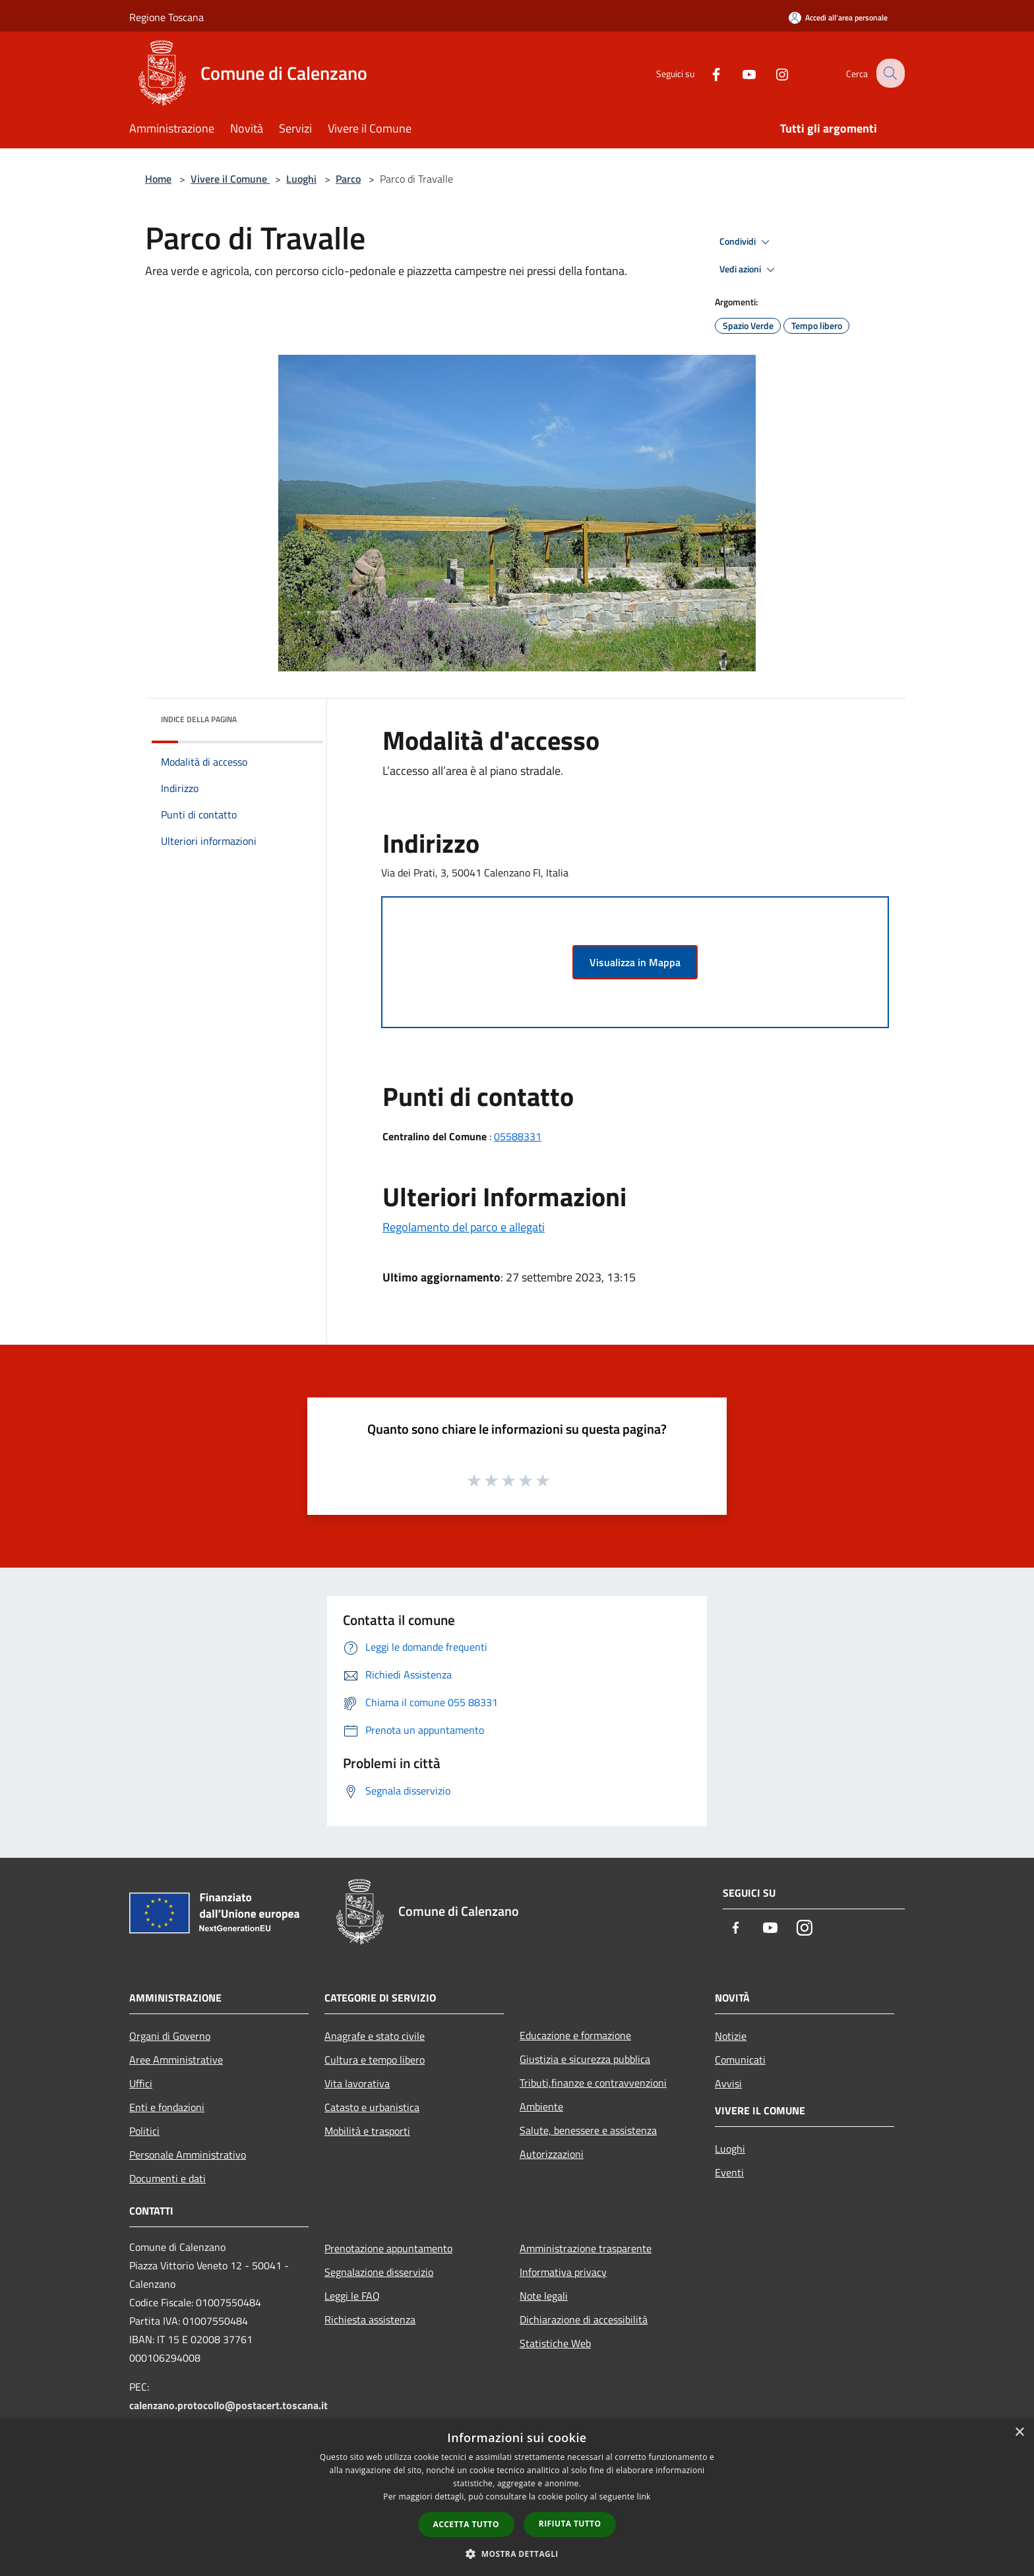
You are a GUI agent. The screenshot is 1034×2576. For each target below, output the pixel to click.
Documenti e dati (167, 2178)
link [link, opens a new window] (644, 2496)
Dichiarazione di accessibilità (584, 2319)
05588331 (517, 1136)
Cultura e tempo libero (374, 2060)
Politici (144, 2131)
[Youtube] (738, 73)
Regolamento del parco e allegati (463, 1227)
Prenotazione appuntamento (388, 2248)
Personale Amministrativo (187, 2154)
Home (158, 179)
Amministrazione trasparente (586, 2248)
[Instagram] (771, 73)
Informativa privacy (563, 2272)
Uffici (140, 2083)
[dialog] (517, 2497)
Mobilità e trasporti (367, 2131)
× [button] (1019, 2433)
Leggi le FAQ (352, 2296)
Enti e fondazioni (166, 2107)
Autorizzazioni (552, 2154)
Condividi (746, 242)
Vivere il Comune (230, 179)
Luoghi (301, 179)
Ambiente (541, 2106)
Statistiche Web (555, 2343)
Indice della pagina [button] (199, 719)
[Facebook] (705, 73)
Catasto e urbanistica (371, 2107)
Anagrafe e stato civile (374, 2036)
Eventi (729, 2172)
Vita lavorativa (357, 2083)
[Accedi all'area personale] (838, 17)
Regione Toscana (166, 17)
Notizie (730, 2036)
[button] (517, 2553)
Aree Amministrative (176, 2060)
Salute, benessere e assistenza (588, 2130)
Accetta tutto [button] (466, 2524)
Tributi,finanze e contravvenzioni (593, 2083)
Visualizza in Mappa (635, 962)
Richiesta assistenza (369, 2319)
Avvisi (728, 2083)
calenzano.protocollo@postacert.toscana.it (228, 2405)
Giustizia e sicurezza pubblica (585, 2059)
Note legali (544, 2296)
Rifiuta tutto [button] (570, 2523)
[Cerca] (889, 73)
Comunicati (740, 2060)
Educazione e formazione (575, 2035)
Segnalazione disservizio (378, 2272)
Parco (348, 179)
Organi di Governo (169, 2036)
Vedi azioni (749, 270)
